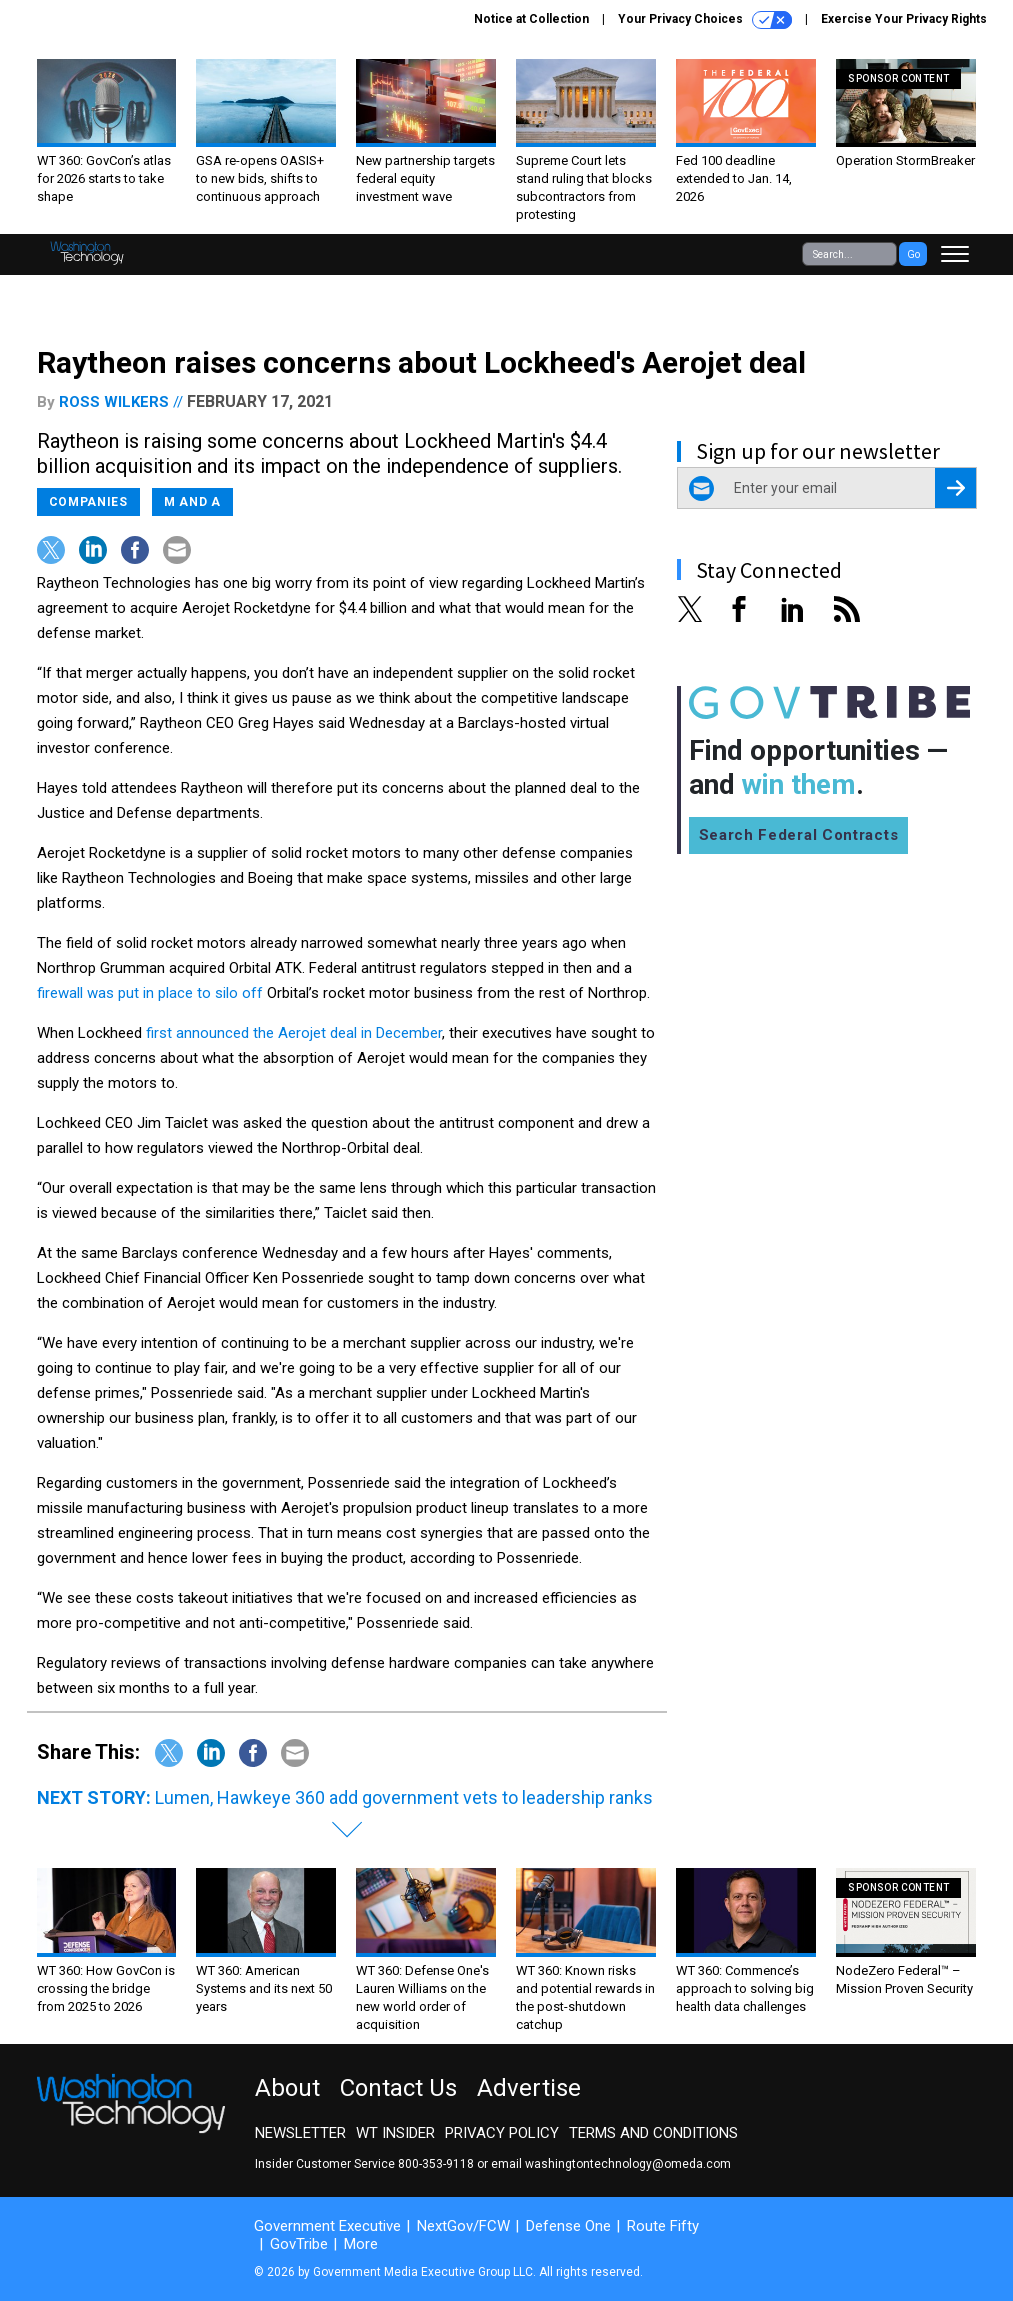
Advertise (529, 2088)
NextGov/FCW (463, 2226)
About (287, 2088)
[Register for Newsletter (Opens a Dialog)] (955, 488)
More (361, 2244)
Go (913, 254)
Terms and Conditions (653, 2133)
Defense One (568, 2226)
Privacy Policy (502, 2133)
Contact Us (398, 2088)
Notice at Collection (531, 19)
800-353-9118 (436, 2164)
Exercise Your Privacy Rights (904, 19)
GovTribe (299, 2244)
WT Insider (395, 2133)
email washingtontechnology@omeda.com (611, 2164)
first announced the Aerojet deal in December (294, 1033)
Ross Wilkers (114, 402)
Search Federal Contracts (799, 835)
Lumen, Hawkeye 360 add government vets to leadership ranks (404, 1797)
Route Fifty (663, 2226)
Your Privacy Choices (705, 20)
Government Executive (327, 2226)
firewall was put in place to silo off (150, 993)
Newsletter (300, 2133)
